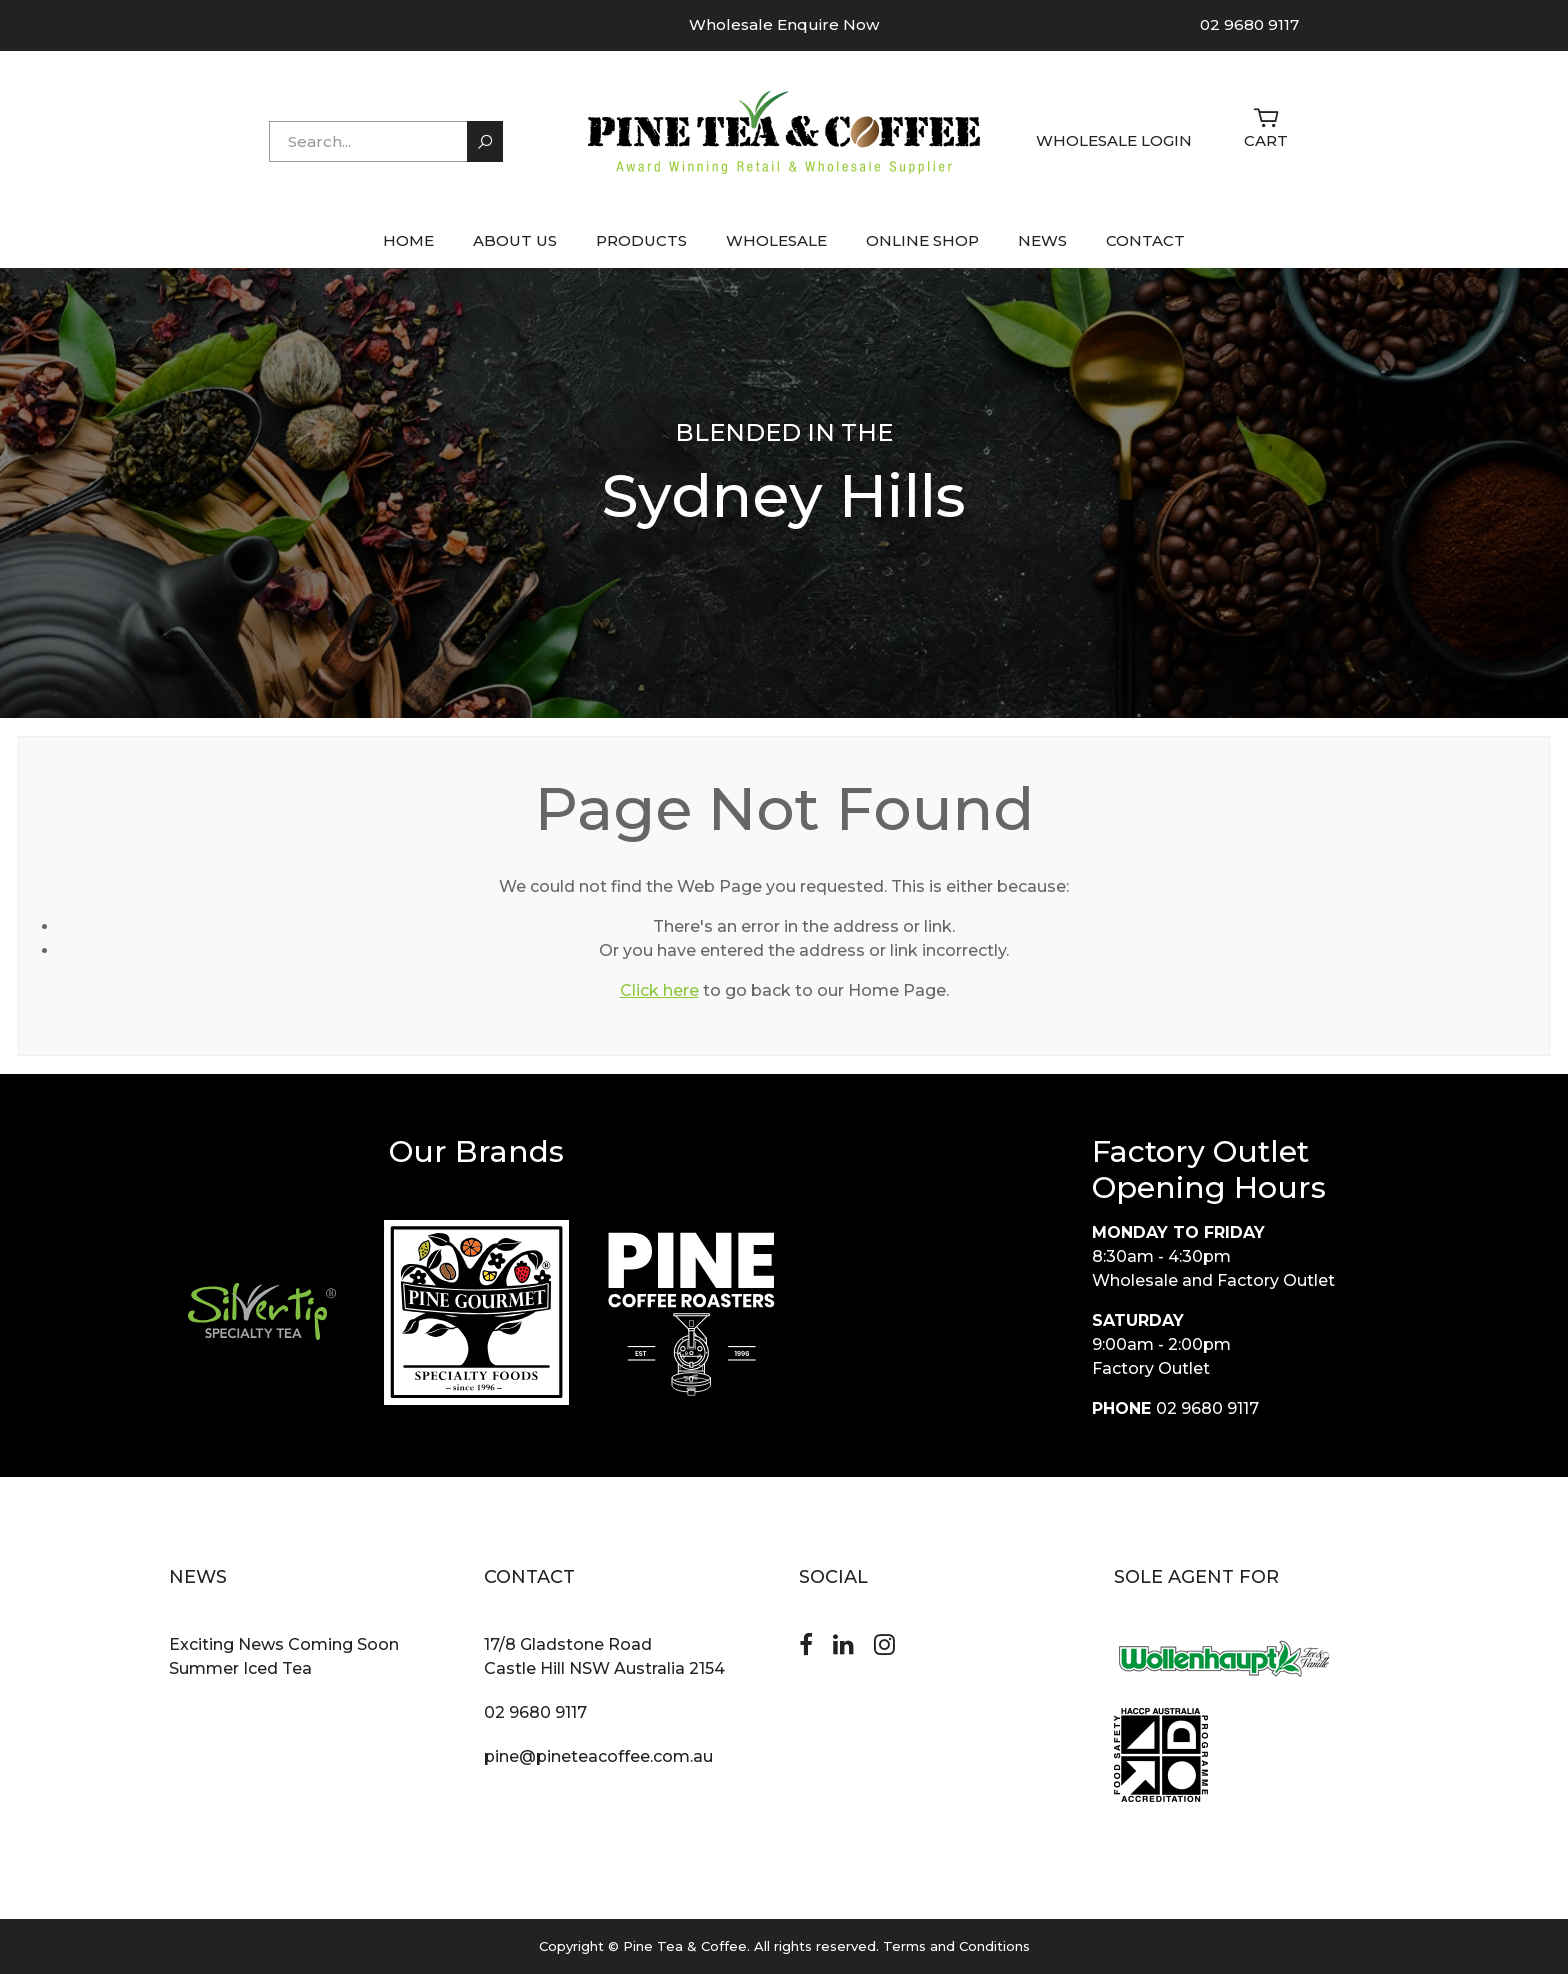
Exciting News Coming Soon (284, 1644)
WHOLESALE (776, 240)
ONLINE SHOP (922, 240)
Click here (659, 990)
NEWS (1042, 240)
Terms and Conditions (956, 1946)
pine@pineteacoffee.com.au (598, 1756)
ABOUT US (515, 240)
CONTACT (1145, 240)
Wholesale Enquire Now (784, 24)
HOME (408, 240)
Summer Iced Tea (240, 1668)
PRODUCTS (641, 240)
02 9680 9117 (1249, 24)
